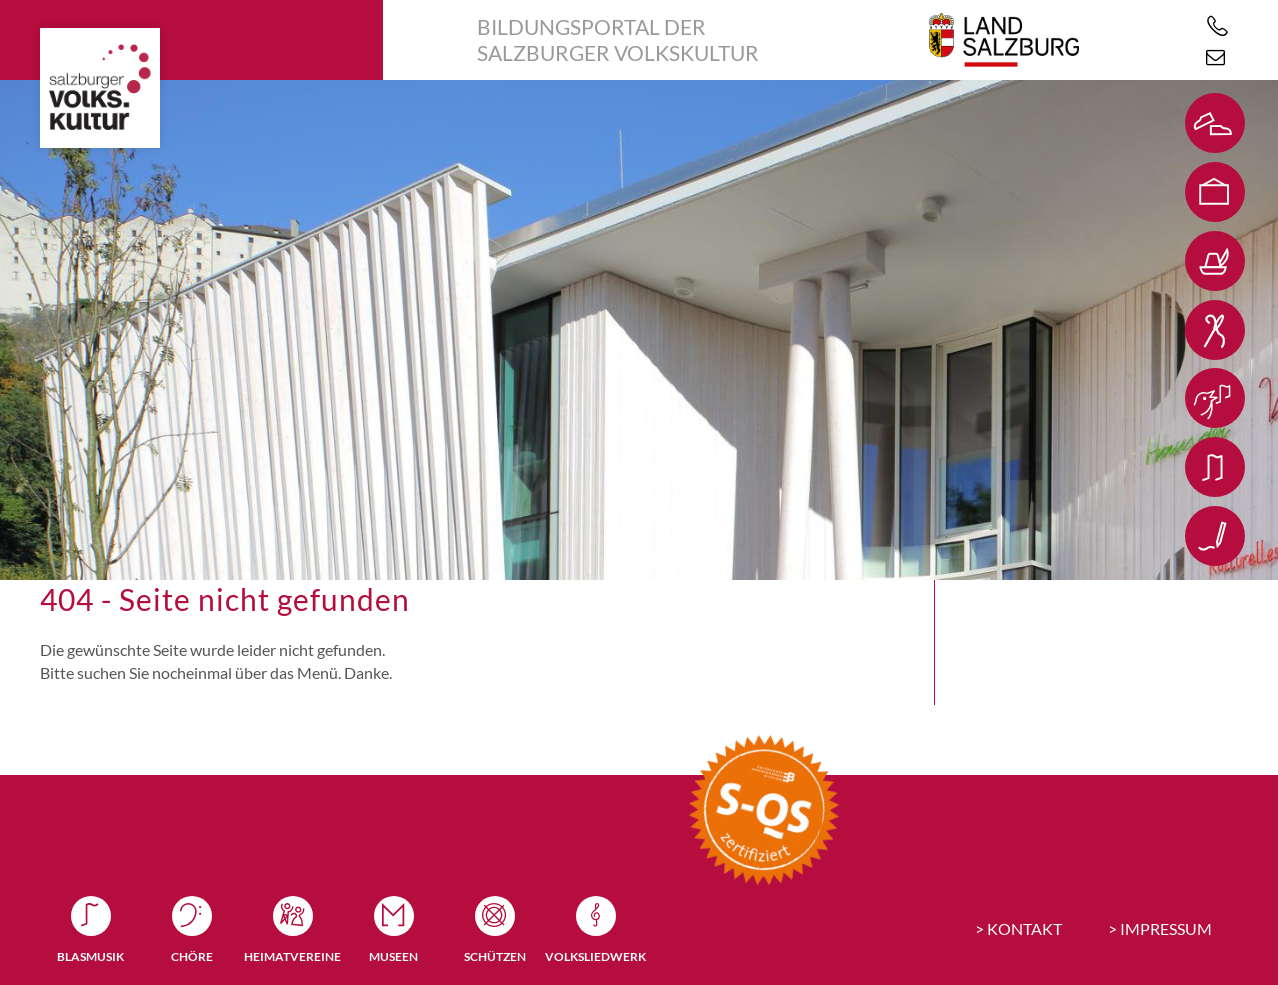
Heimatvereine (292, 956)
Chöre (192, 956)
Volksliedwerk (595, 956)
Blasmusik (90, 956)
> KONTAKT (1018, 928)
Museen (393, 956)
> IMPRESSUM (1160, 928)
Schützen (495, 956)
